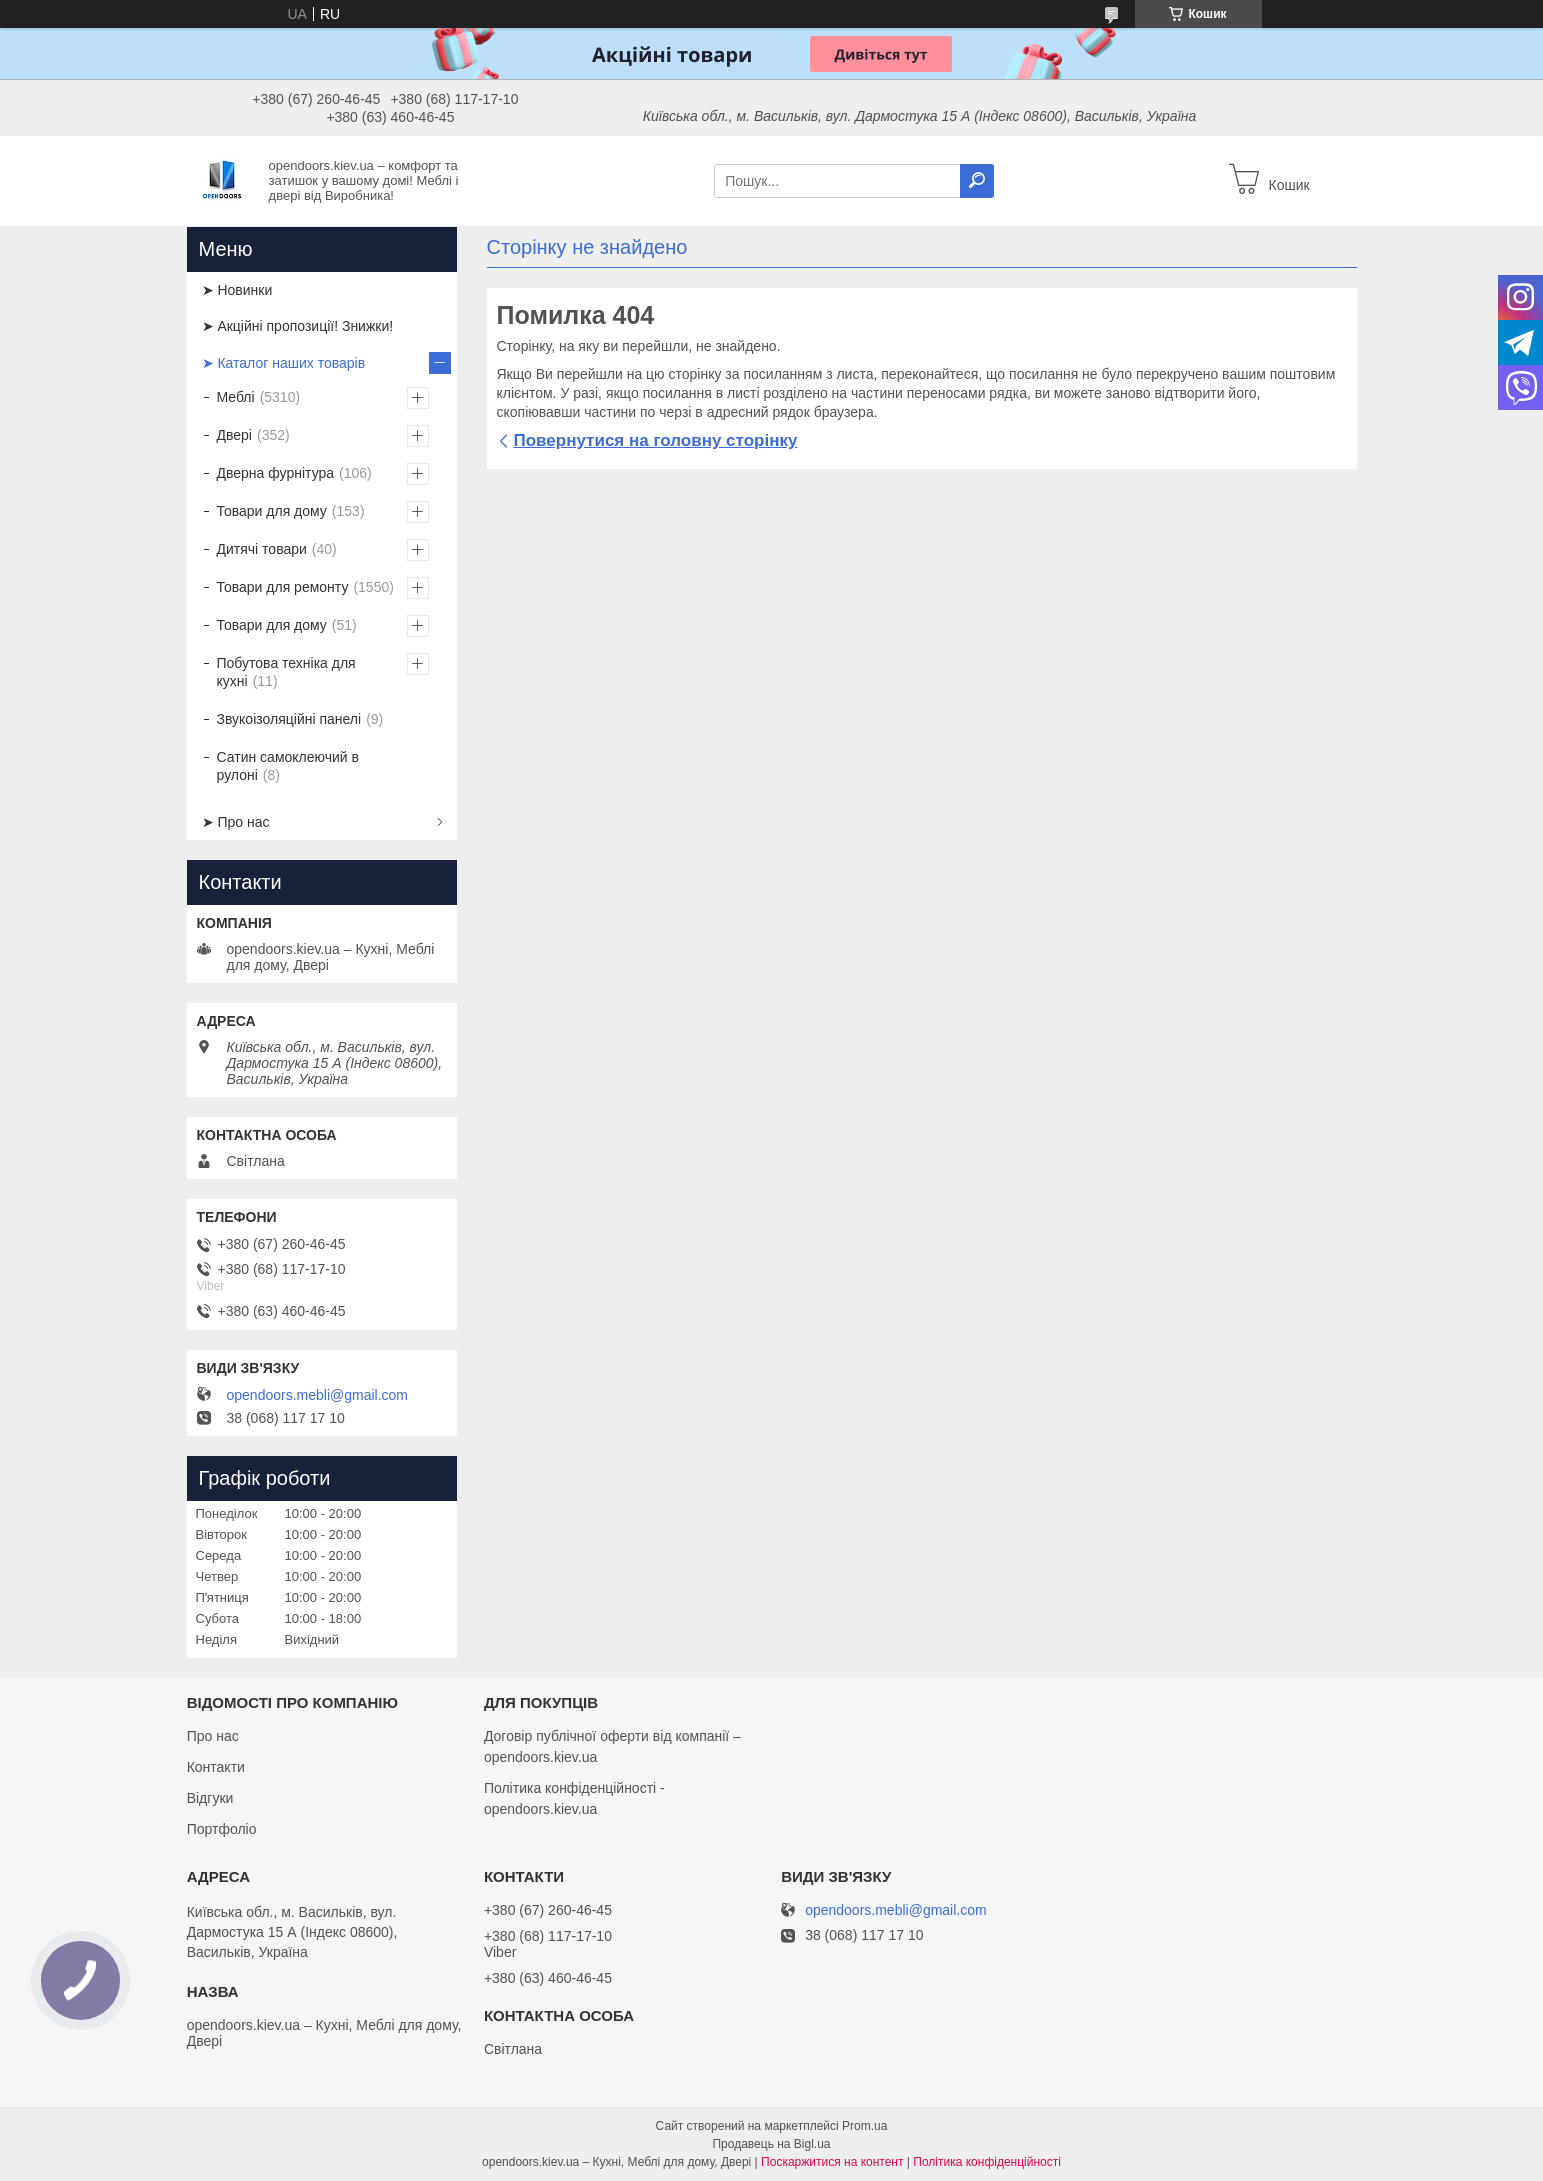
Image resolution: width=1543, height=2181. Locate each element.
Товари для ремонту (283, 587)
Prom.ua (864, 2126)
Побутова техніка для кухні (286, 672)
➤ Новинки (237, 290)
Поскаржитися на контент (832, 2162)
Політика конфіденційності (987, 2162)
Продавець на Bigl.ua (771, 2144)
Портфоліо (222, 1829)
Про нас (213, 1736)
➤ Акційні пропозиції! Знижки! (298, 326)
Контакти (216, 1767)
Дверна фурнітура (276, 473)
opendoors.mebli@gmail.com (318, 1395)
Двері (234, 435)
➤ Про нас (236, 822)
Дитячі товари (262, 549)
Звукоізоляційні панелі (289, 719)
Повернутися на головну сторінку (656, 440)
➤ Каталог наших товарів (284, 363)
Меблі (236, 397)
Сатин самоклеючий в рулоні (288, 766)
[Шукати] (977, 181)
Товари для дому (272, 511)
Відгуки (210, 1798)
